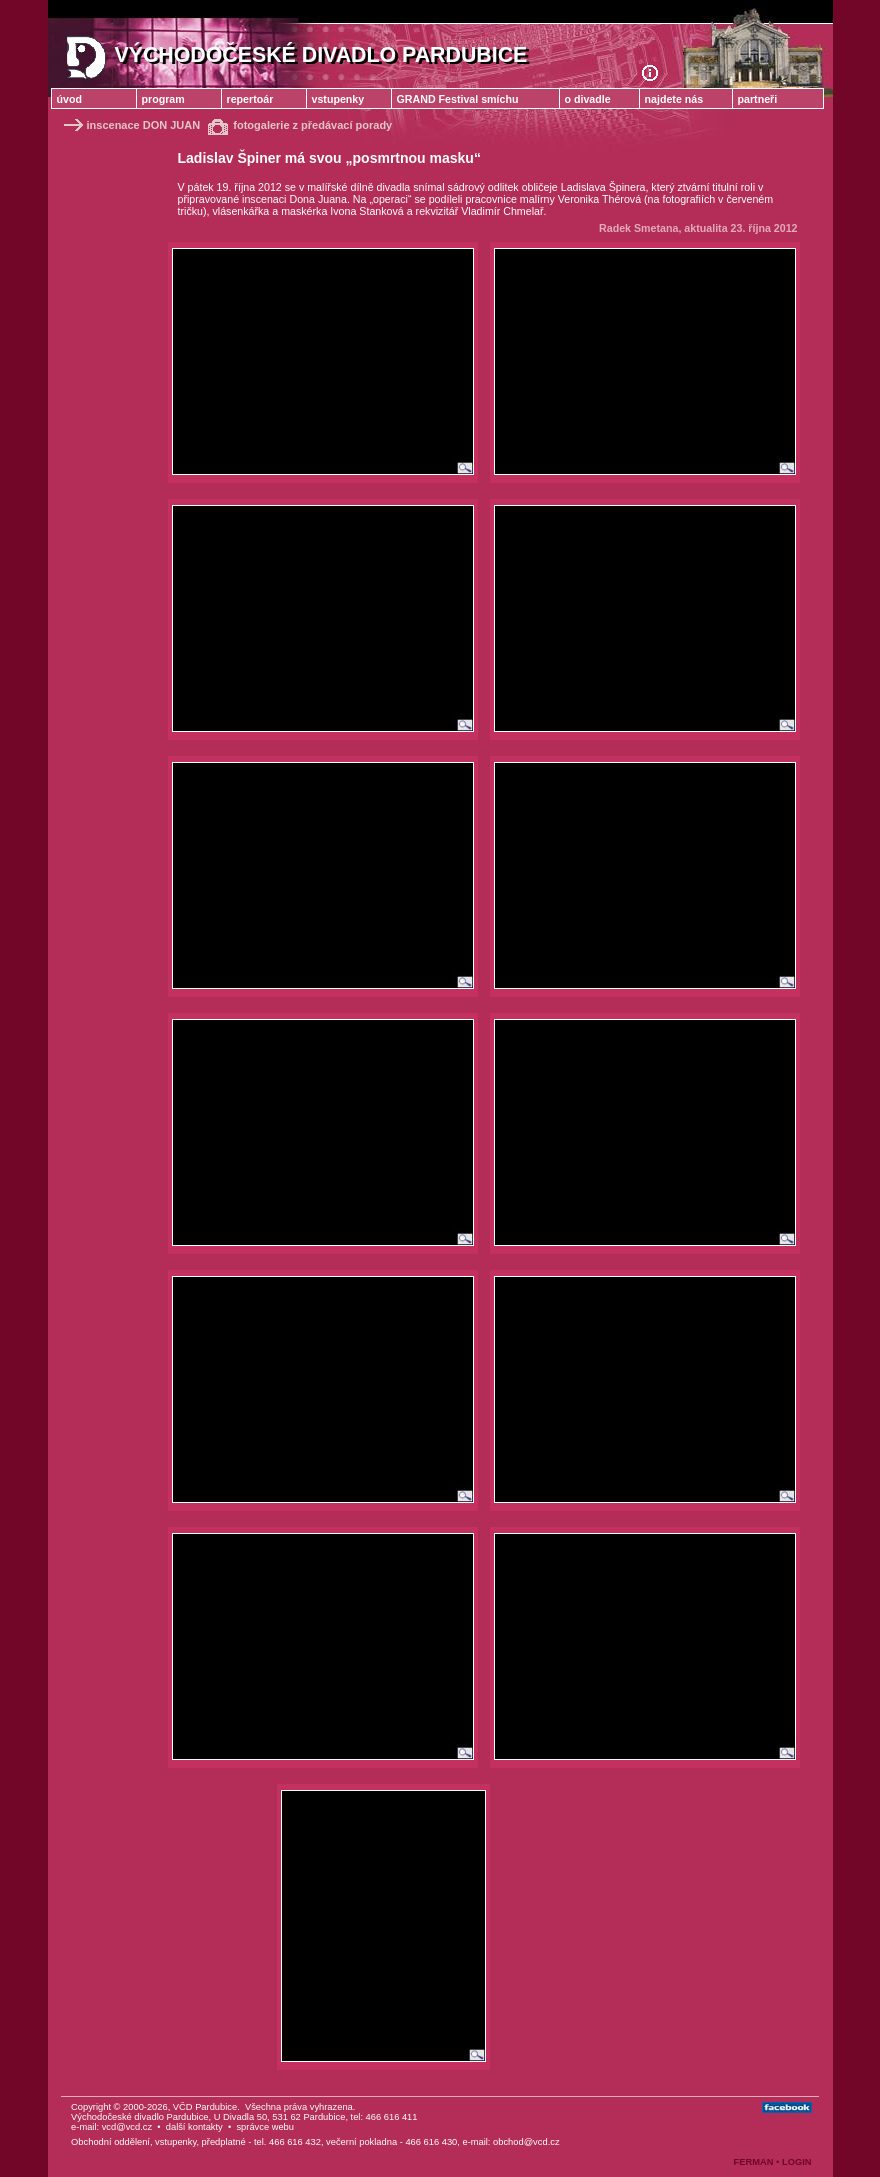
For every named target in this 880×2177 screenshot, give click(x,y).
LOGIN (797, 2162)
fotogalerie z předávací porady (300, 125)
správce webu (265, 2127)
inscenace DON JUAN (131, 125)
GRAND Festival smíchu (458, 99)
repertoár (250, 99)
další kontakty (194, 2127)
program (163, 99)
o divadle (588, 99)
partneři (758, 99)
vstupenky (338, 99)
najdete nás (674, 99)
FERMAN (754, 2162)
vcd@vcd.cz (127, 2127)
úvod (69, 99)
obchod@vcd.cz (526, 2142)
